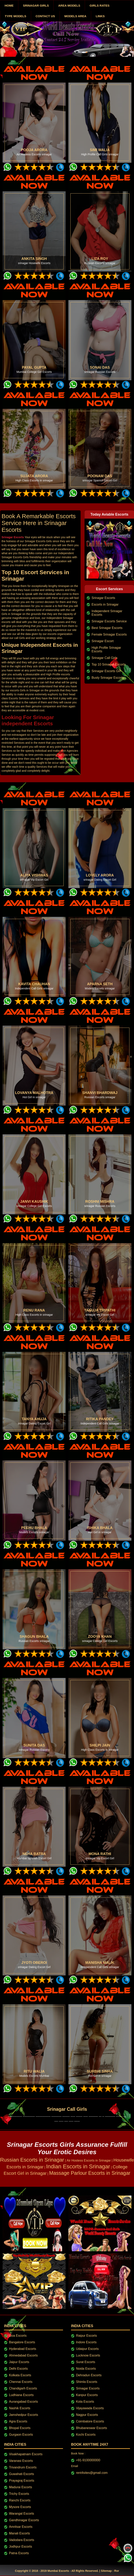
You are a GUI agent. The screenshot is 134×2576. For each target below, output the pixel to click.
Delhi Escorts (18, 2368)
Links (100, 16)
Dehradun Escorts (88, 2375)
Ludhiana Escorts (21, 2395)
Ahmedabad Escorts (23, 2355)
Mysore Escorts (20, 2507)
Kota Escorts (85, 2401)
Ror (116, 2570)
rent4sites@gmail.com (92, 2472)
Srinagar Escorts (103, 598)
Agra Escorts (18, 2421)
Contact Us (45, 16)
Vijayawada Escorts (90, 2408)
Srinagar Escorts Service (109, 621)
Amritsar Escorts (20, 2526)
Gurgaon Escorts (21, 2434)
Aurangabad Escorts (23, 2401)
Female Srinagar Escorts (109, 634)
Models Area (75, 16)
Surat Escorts (85, 2362)
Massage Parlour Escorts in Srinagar (89, 2173)
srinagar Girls (36, 5)
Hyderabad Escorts (22, 2348)
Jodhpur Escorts (20, 2546)
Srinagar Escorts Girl (106, 671)
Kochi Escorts (86, 2434)
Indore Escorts (86, 2342)
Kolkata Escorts (20, 2375)
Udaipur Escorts (87, 2348)
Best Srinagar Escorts (107, 628)
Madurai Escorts (20, 2487)
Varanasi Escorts (21, 2460)
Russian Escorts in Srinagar (32, 2160)
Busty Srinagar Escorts (108, 677)
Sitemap (106, 2570)
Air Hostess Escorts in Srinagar (89, 2160)
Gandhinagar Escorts (24, 2520)
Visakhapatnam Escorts (25, 2454)
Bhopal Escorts (20, 2428)
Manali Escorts (19, 2533)
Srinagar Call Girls (104, 658)
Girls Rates (99, 5)
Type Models (15, 16)
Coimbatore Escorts (90, 2421)
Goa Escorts (18, 2335)
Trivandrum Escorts (22, 2467)
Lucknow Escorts (88, 2355)
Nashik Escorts (19, 2408)
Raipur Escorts (86, 2335)
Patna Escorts (19, 2553)
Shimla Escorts (86, 2381)
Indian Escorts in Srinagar (78, 2166)
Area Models (69, 5)
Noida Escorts (86, 2368)
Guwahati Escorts (21, 2474)
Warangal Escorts (21, 2513)
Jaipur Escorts (19, 2362)
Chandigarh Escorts (23, 2388)
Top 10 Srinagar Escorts (109, 664)
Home (9, 5)
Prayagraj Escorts (21, 2480)
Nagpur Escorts (87, 2414)
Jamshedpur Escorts (23, 2414)
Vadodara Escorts (21, 2540)
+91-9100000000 (88, 2460)
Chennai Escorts (20, 2381)
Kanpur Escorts (87, 2395)
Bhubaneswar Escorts (91, 2428)
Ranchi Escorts (20, 2500)
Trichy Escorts (19, 2493)
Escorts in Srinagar (105, 604)
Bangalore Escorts (22, 2342)
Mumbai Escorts (58, 2570)
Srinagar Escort (102, 641)
